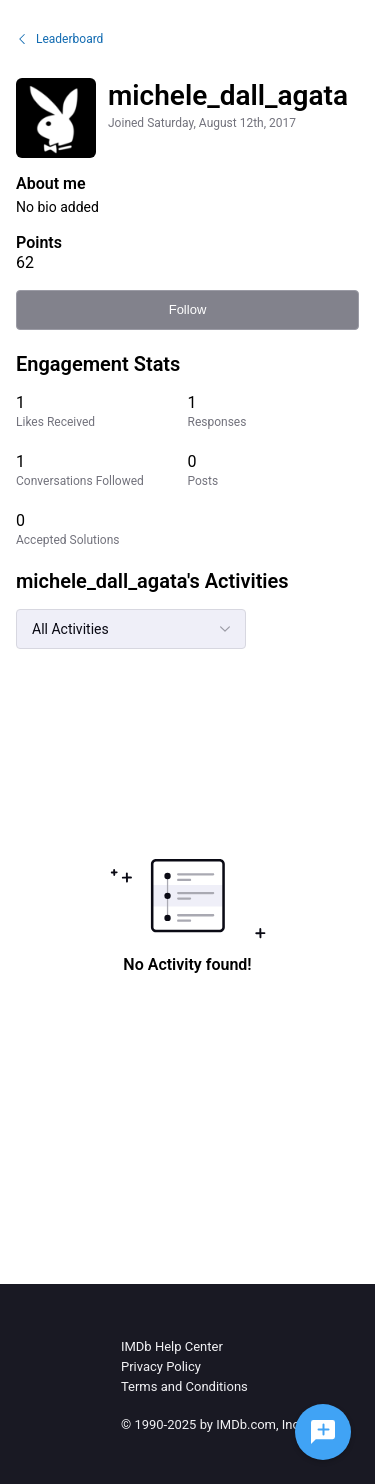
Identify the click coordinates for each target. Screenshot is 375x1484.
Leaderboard (59, 39)
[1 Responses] (274, 411)
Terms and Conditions (184, 1386)
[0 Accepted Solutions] (102, 529)
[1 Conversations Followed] (102, 470)
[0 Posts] (274, 470)
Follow (188, 309)
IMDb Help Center (172, 1346)
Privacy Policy (161, 1366)
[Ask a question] (323, 1432)
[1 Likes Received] (102, 411)
